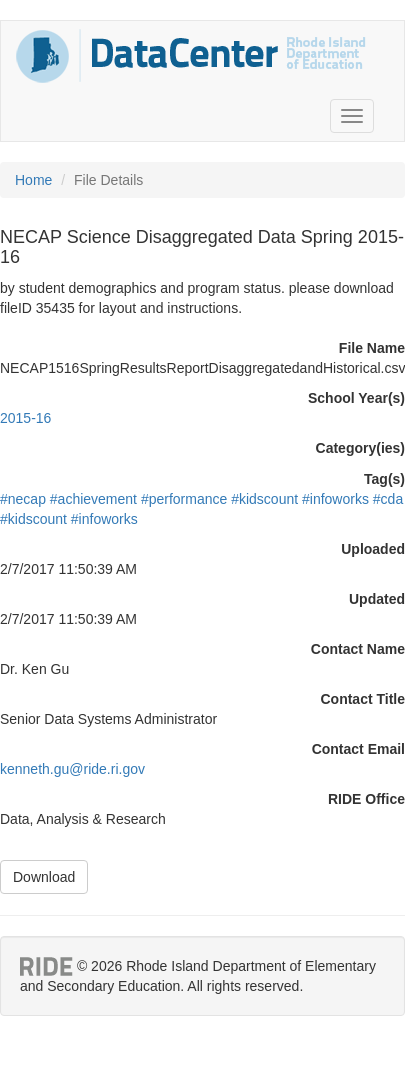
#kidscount (264, 499)
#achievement (93, 499)
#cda (388, 499)
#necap (23, 499)
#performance (184, 499)
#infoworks (335, 499)
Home (33, 180)
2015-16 (25, 418)
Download (44, 877)
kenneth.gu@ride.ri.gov (72, 769)
